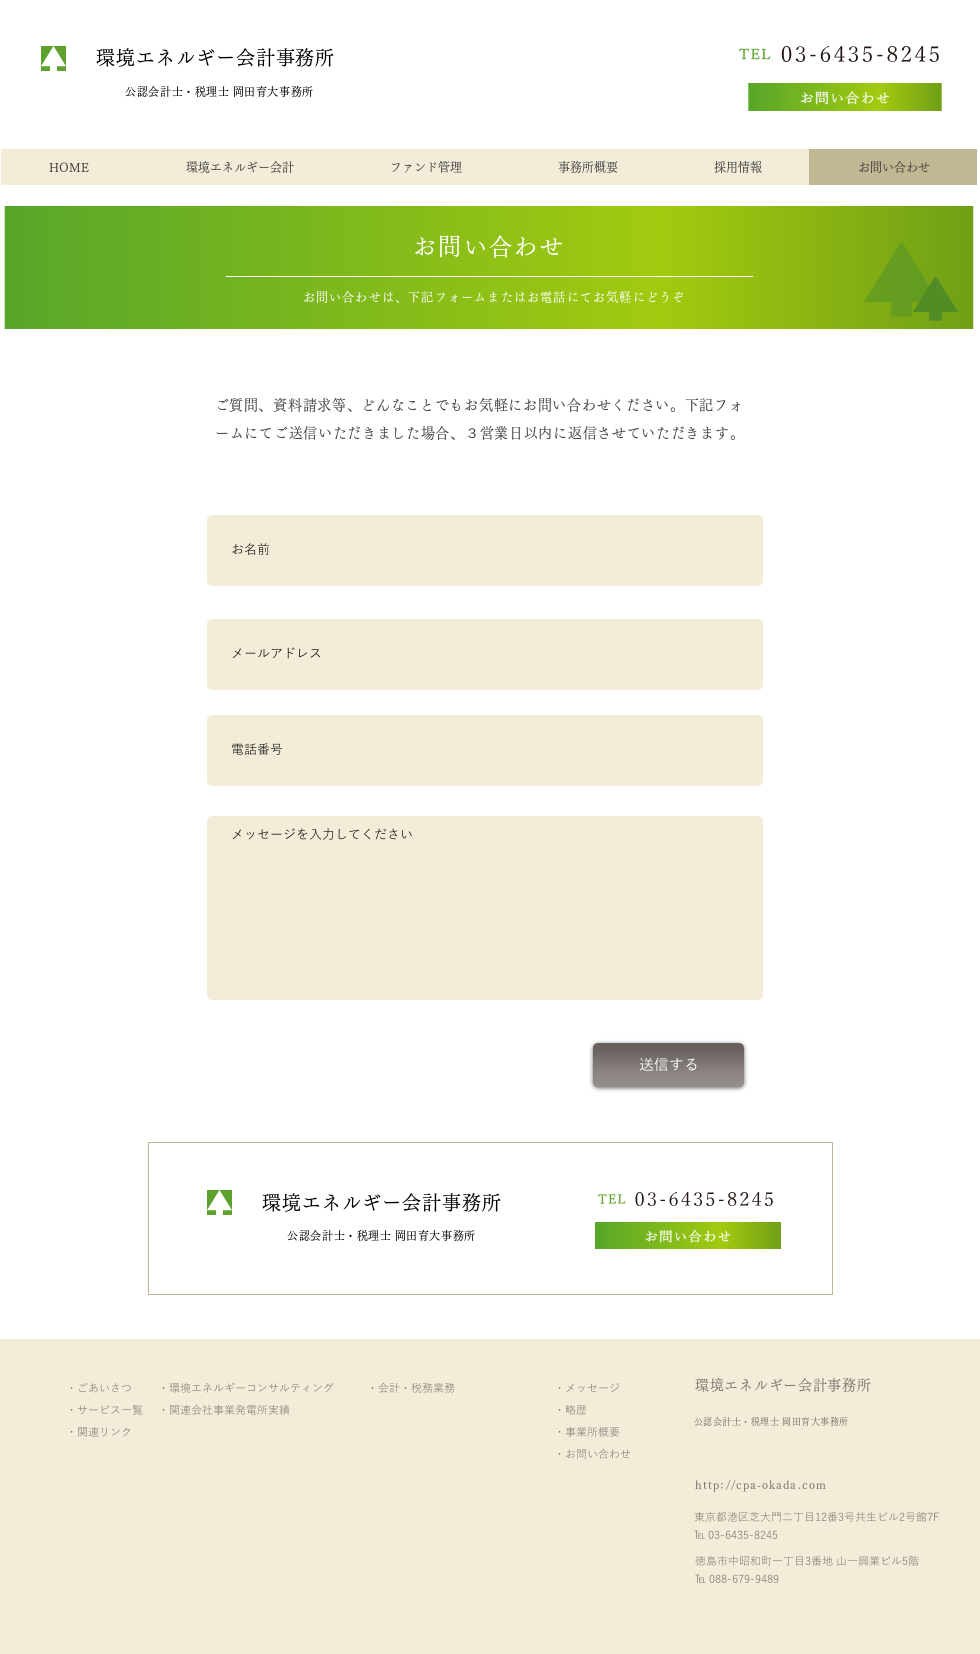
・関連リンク (99, 1432)
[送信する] (668, 1065)
